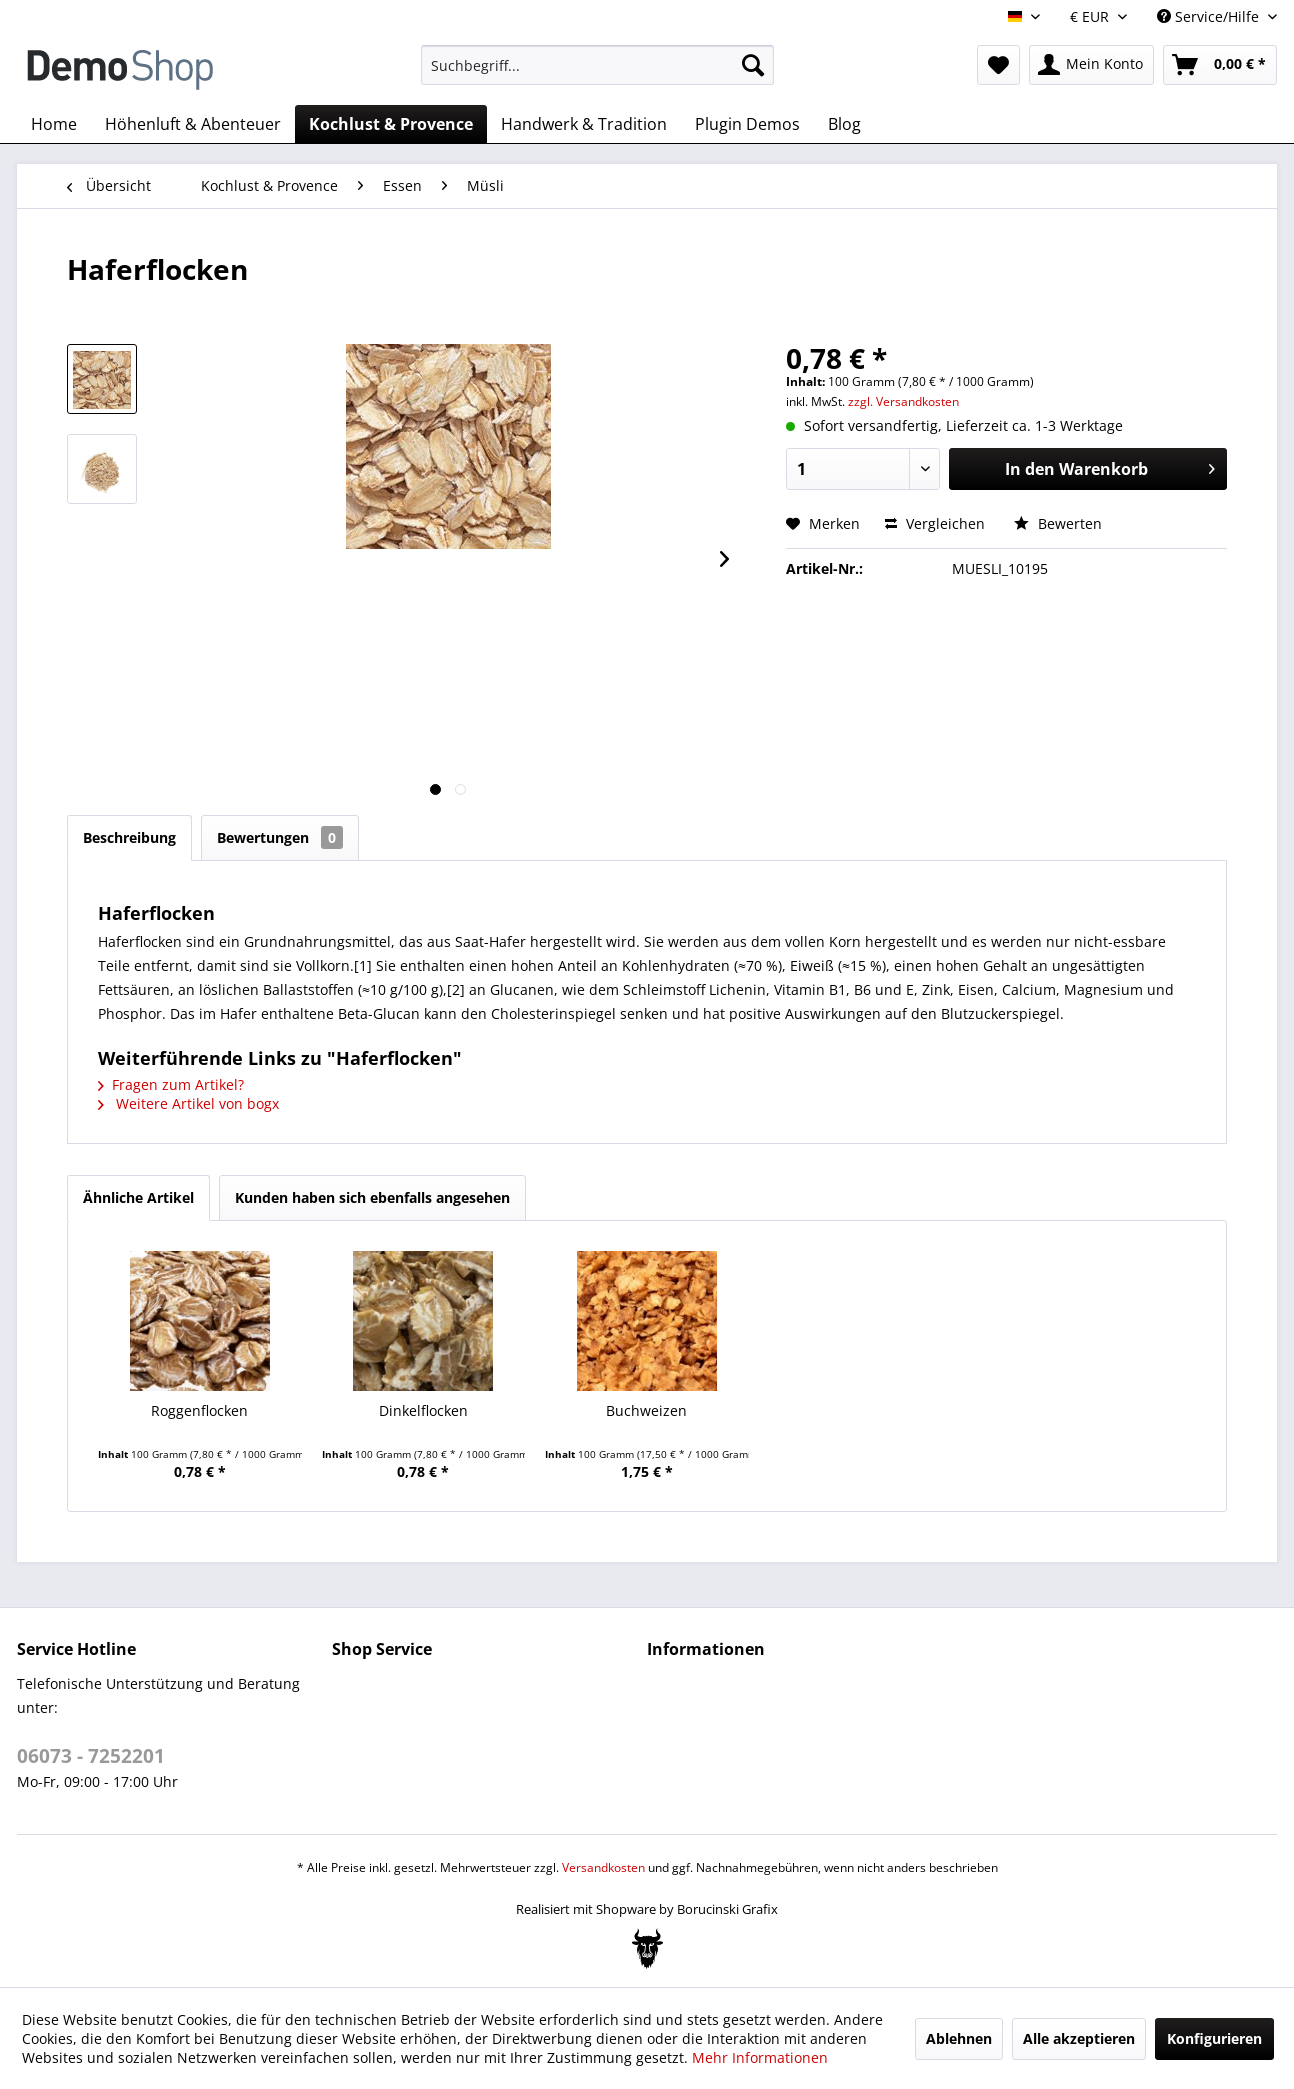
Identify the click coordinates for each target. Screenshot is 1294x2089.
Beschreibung (129, 837)
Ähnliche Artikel (138, 1197)
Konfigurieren (1214, 2038)
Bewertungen (280, 837)
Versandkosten (603, 1867)
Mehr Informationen (760, 2057)
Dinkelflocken (423, 1410)
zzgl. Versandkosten (903, 401)
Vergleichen (935, 523)
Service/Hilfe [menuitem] (1210, 16)
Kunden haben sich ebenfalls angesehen (372, 1197)
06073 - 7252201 (91, 1756)
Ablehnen (959, 2038)
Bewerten (1058, 523)
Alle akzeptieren (1079, 2038)
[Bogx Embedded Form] (647, 1949)
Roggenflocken (199, 1410)
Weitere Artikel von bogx (188, 1103)
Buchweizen (646, 1410)
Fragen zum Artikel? (171, 1084)
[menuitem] (597, 65)
